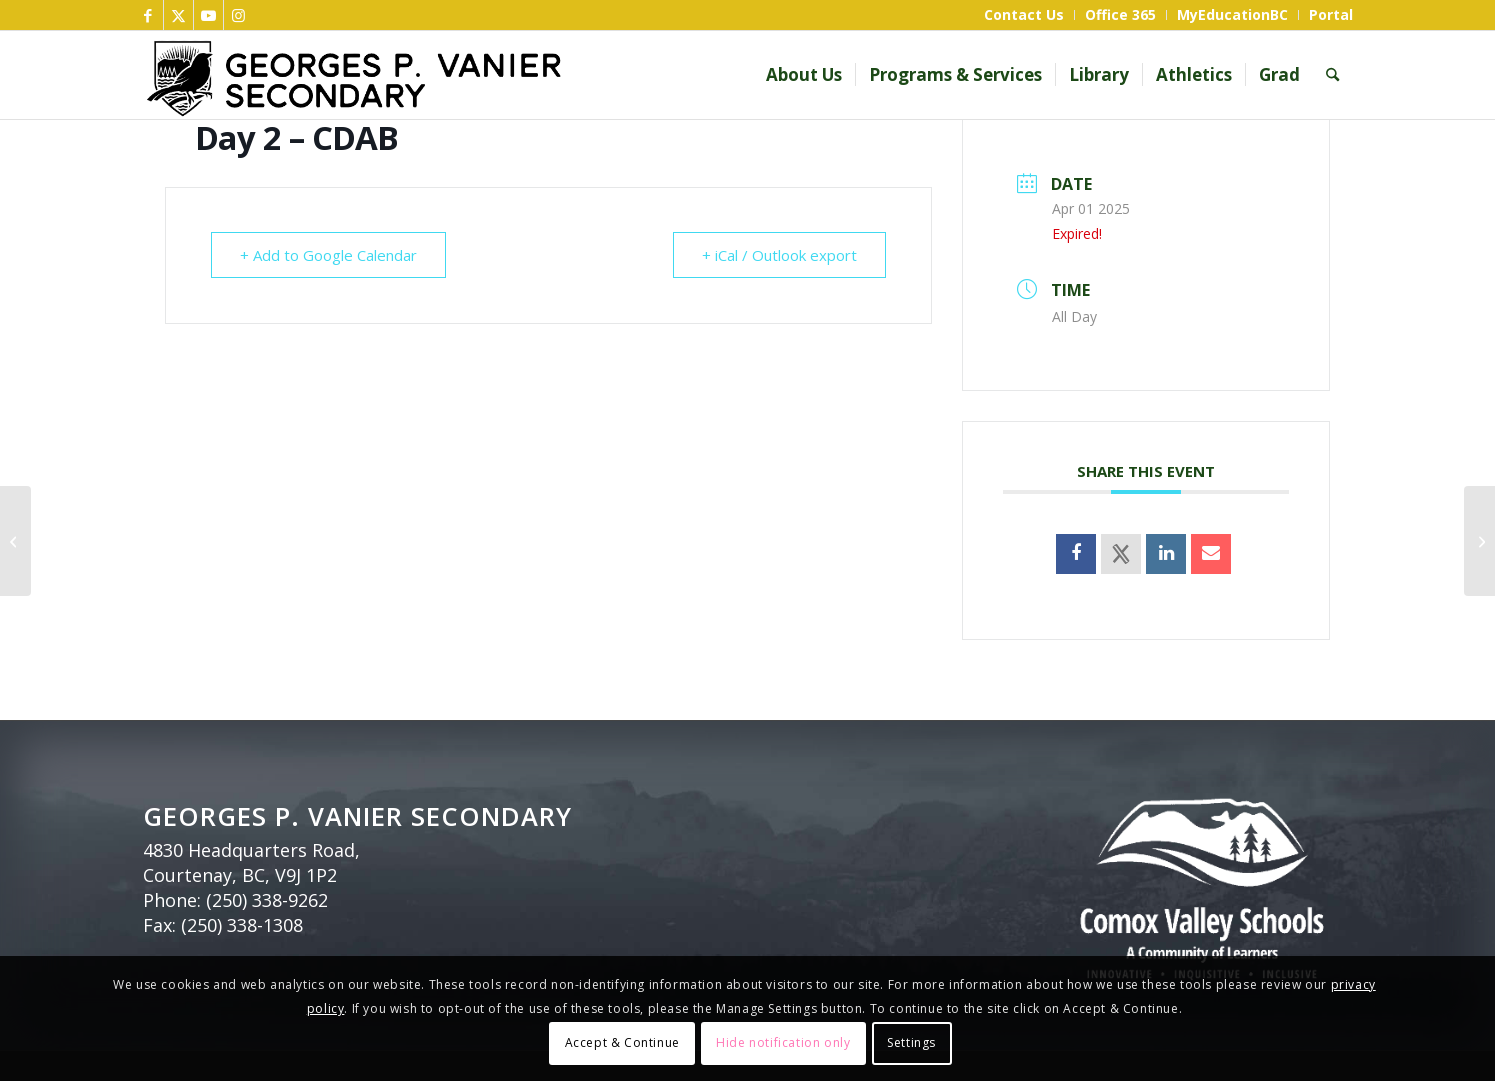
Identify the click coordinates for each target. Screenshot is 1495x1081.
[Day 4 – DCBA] (15, 541)
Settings (911, 1042)
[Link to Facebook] (148, 15)
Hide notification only (783, 1042)
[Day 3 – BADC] (1479, 541)
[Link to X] (178, 15)
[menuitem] (1024, 15)
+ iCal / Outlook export (779, 255)
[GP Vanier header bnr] (476, 75)
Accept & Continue (622, 1042)
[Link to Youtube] (208, 15)
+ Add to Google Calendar (328, 255)
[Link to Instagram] (239, 15)
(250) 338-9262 (267, 900)
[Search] (1332, 75)
